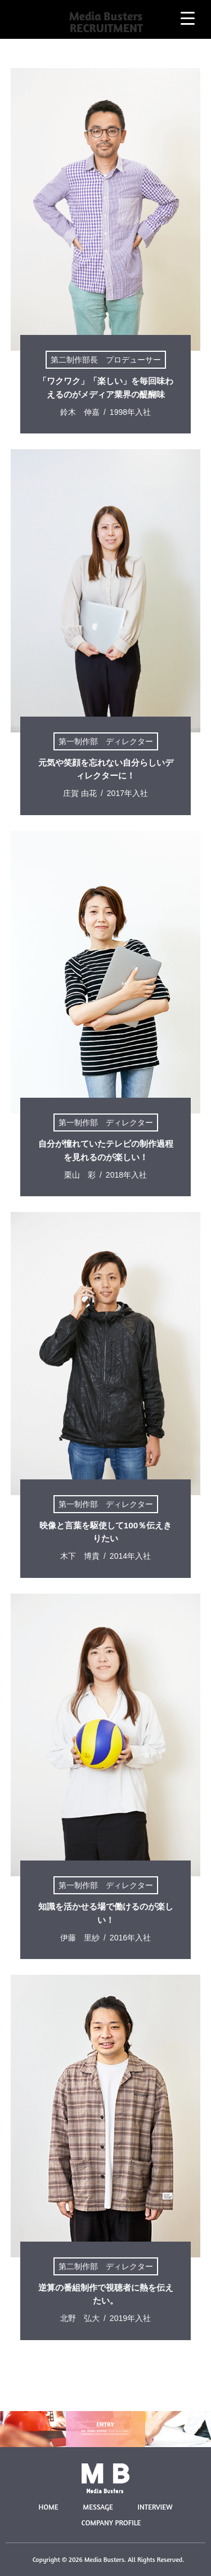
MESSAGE (98, 2506)
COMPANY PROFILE (111, 2522)
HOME (48, 2506)
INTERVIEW (154, 2506)
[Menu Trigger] (187, 18)
